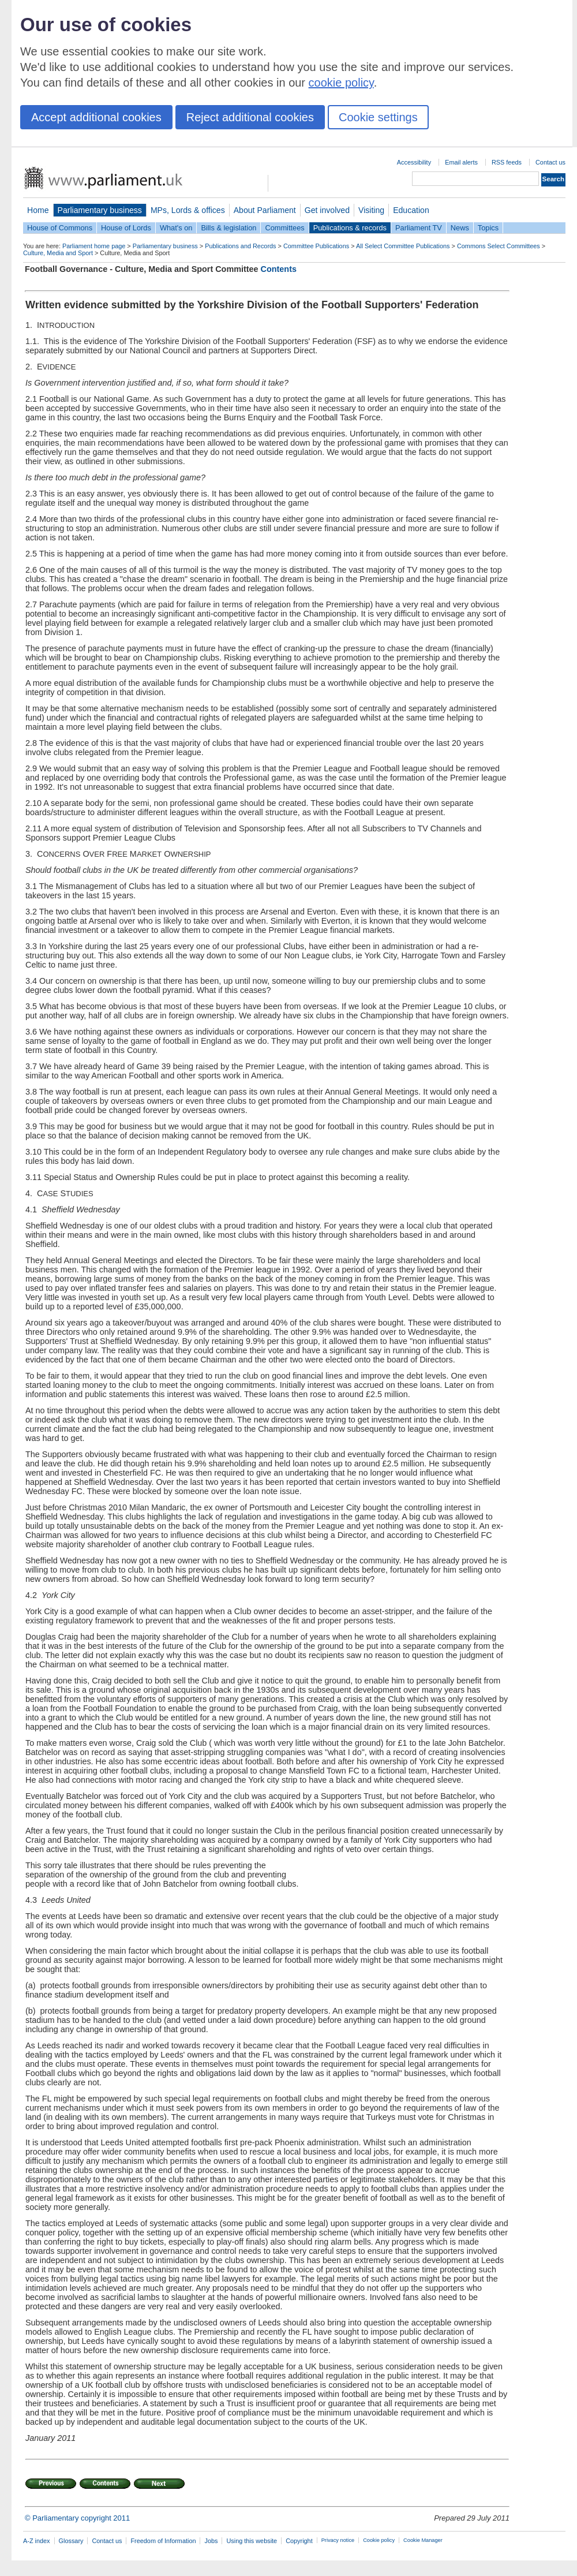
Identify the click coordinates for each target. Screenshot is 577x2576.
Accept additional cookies (96, 117)
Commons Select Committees (498, 245)
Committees (284, 227)
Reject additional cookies (250, 117)
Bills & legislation (228, 227)
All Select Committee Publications (403, 245)
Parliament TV (418, 227)
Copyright (299, 2540)
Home (38, 210)
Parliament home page (93, 245)
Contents (279, 269)
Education (411, 210)
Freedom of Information (163, 2540)
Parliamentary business (100, 210)
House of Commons (59, 227)
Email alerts (461, 162)
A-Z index (36, 2540)
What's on (176, 227)
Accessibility (414, 162)
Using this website (251, 2540)
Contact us (550, 162)
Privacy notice (337, 2540)
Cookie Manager (423, 2540)
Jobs (211, 2540)
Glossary (71, 2540)
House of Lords (126, 227)
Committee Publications (316, 245)
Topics (488, 227)
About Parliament (265, 210)
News (460, 227)
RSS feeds (507, 162)
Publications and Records (240, 245)
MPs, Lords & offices (188, 210)
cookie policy (341, 82)
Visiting (371, 210)
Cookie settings (378, 117)
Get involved (327, 210)
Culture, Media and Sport (58, 252)
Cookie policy (379, 2540)
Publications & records (350, 227)
